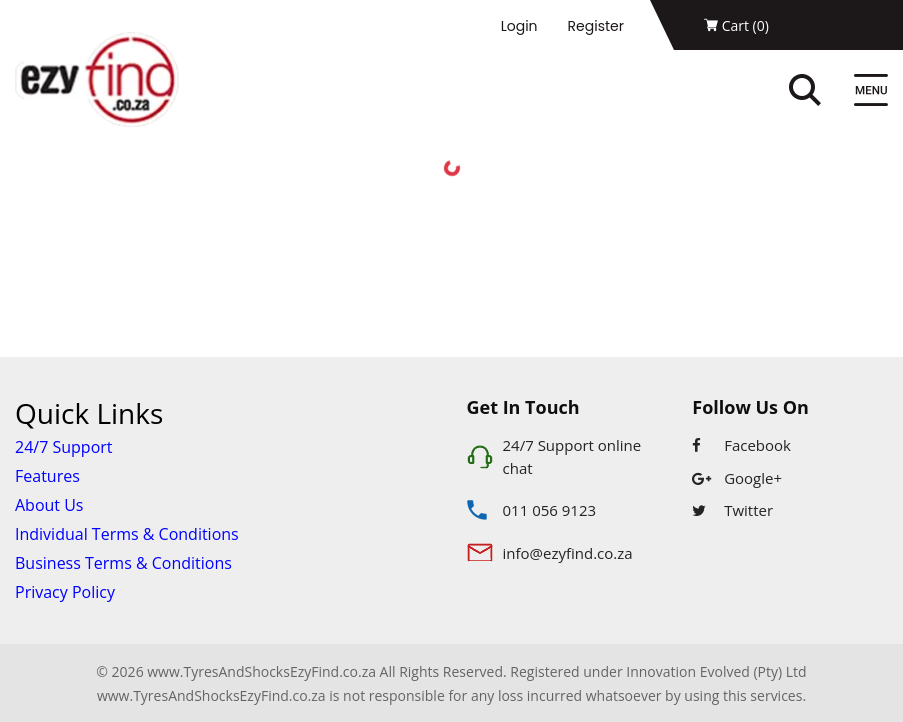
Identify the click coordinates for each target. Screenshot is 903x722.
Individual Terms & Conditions (127, 534)
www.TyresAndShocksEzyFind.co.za (211, 695)
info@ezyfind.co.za (568, 553)
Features (47, 476)
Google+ (737, 478)
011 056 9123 (550, 510)
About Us (49, 505)
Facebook (741, 445)
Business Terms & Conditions (123, 563)
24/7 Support (64, 447)
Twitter (732, 510)
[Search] (826, 92)
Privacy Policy (65, 592)
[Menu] (871, 92)
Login (519, 26)
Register (596, 26)
